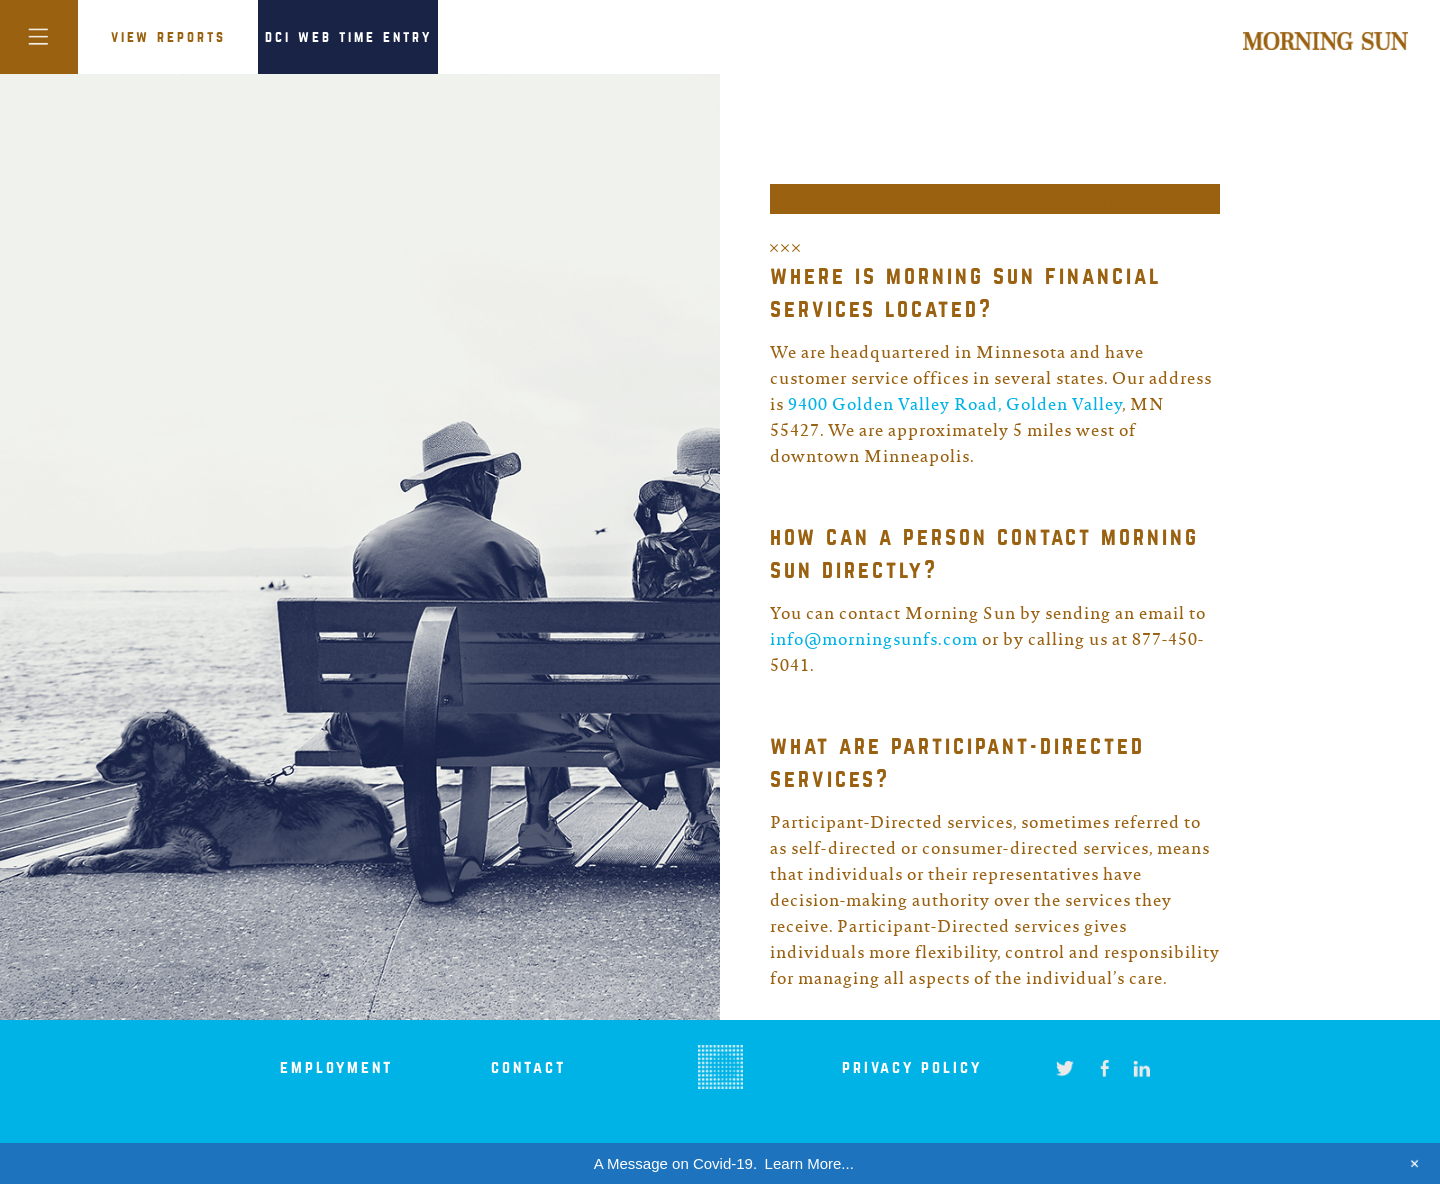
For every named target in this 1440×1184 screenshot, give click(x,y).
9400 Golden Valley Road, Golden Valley (955, 406)
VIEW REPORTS (168, 37)
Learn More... (809, 1163)
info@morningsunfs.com (874, 641)
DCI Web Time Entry (348, 37)
